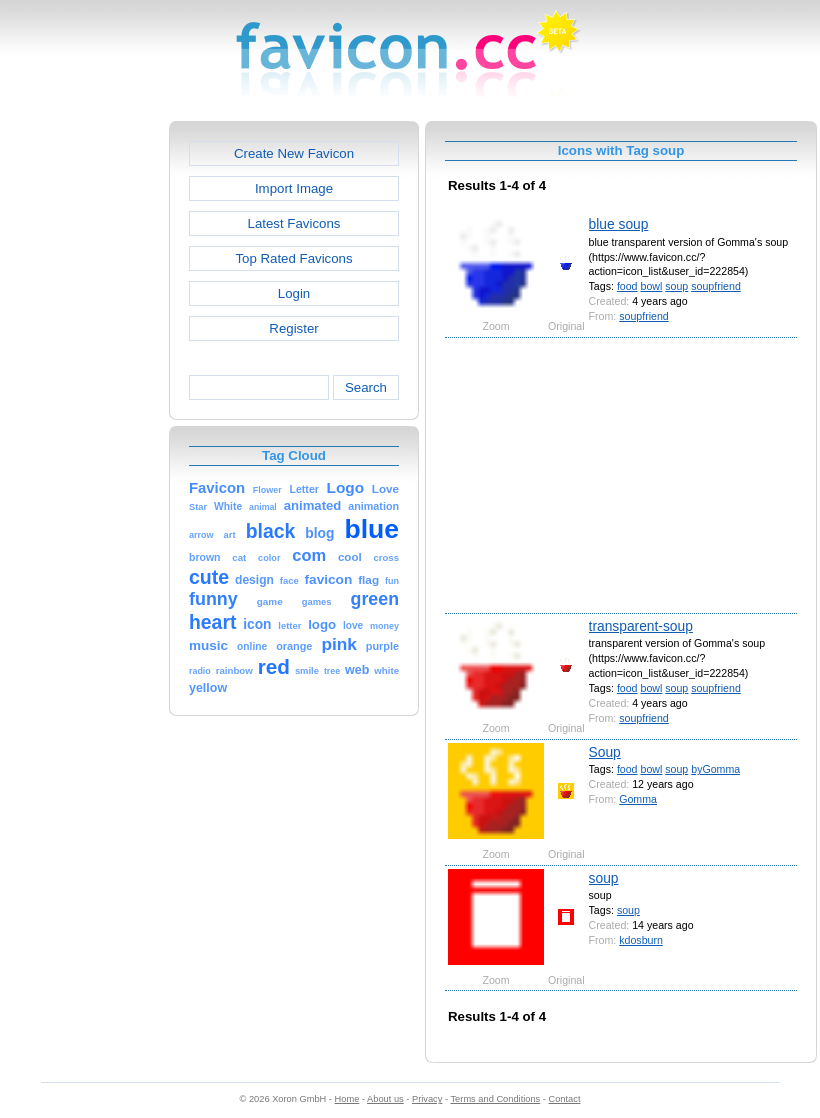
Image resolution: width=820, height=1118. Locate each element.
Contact (565, 1099)
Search (366, 387)
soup (676, 286)
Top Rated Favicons (293, 258)
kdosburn (641, 940)
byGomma (715, 769)
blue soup (619, 224)
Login (294, 293)
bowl (651, 286)
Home (347, 1099)
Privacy (427, 1099)
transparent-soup (641, 626)
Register (293, 328)
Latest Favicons (294, 223)
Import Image (294, 188)
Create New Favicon (294, 153)
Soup (605, 752)
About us (385, 1099)
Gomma (638, 799)
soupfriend (716, 286)
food (627, 286)
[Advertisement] (83, 421)
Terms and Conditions (495, 1099)
